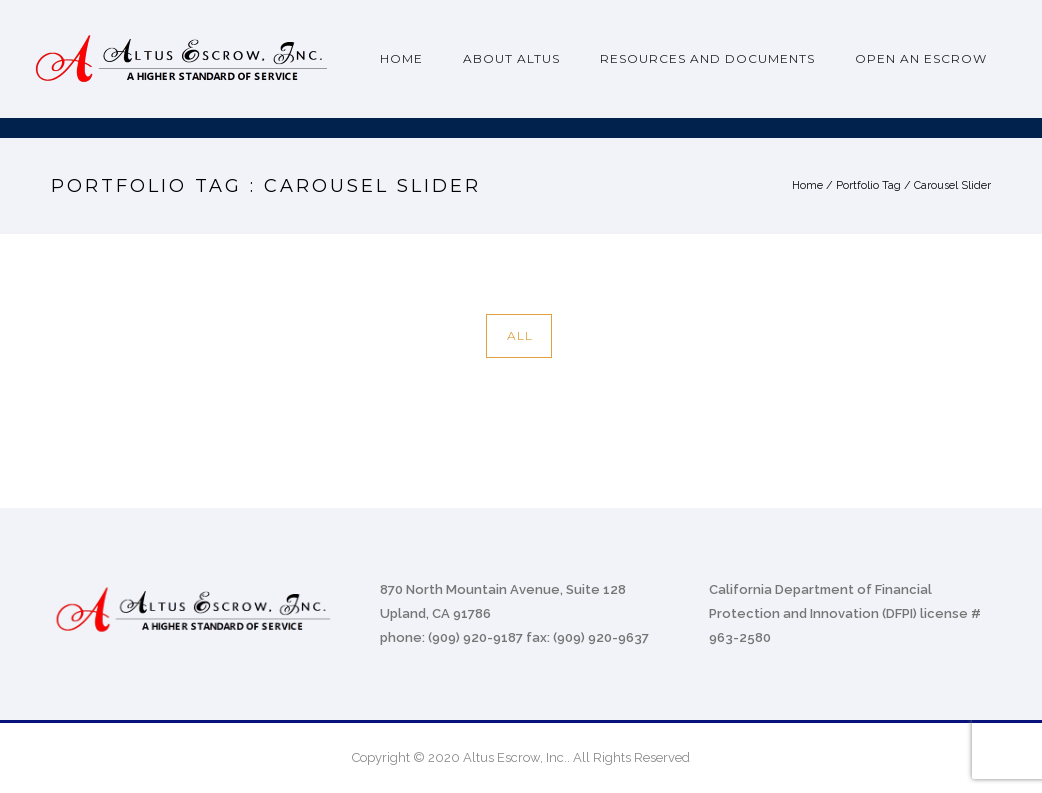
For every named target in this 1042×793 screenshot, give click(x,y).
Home (401, 58)
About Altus (511, 58)
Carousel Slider (952, 185)
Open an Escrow (921, 58)
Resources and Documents (707, 58)
